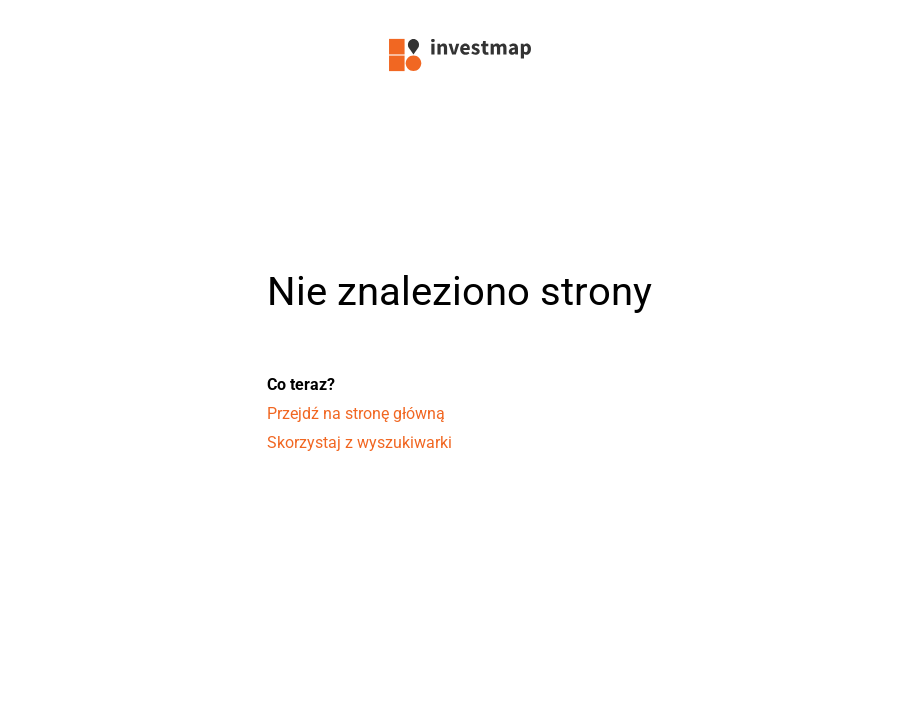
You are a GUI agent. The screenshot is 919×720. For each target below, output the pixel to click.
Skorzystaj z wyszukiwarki (359, 442)
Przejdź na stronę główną (356, 413)
